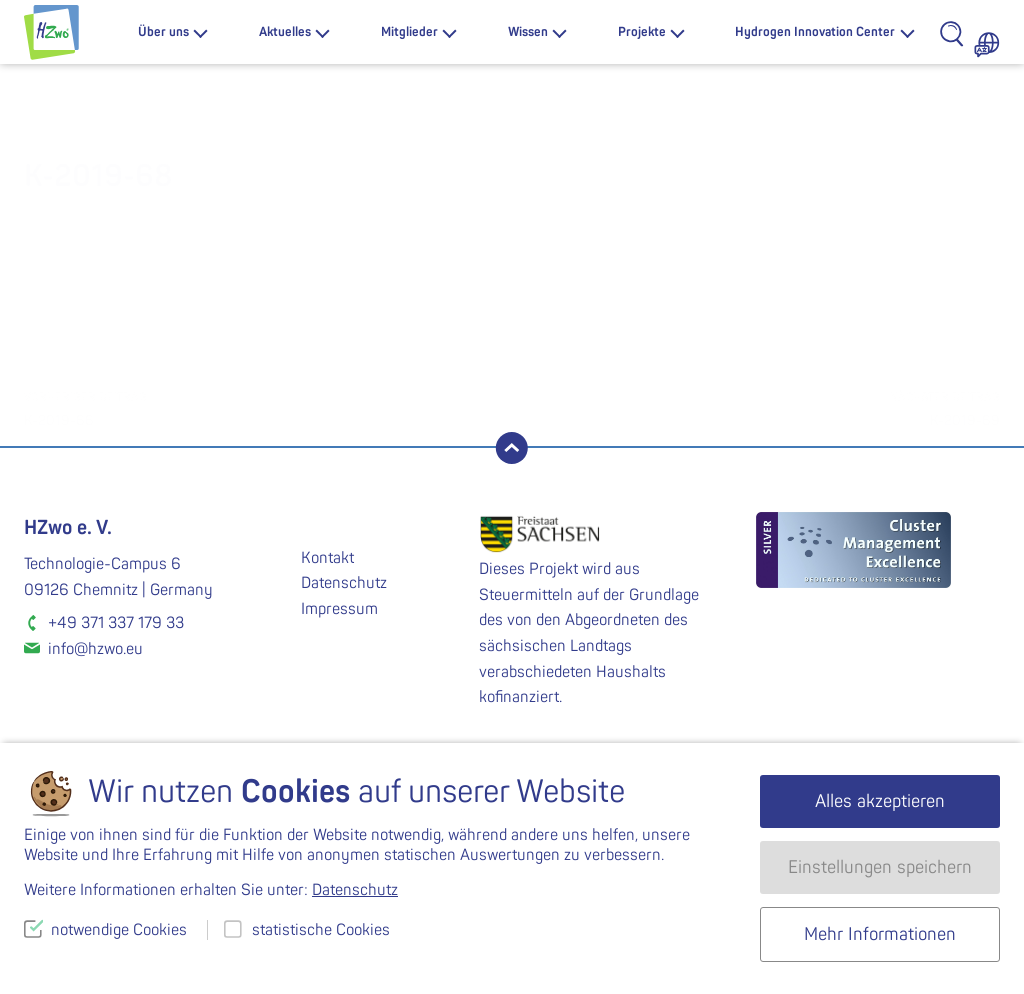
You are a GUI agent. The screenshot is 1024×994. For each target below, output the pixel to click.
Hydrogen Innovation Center (815, 32)
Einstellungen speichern (880, 867)
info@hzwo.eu (95, 649)
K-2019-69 (756, 407)
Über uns (163, 32)
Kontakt (327, 558)
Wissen (528, 32)
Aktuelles (285, 32)
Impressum (339, 609)
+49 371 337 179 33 (116, 623)
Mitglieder (409, 32)
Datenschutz (344, 583)
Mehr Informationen (880, 934)
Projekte (642, 32)
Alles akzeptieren (880, 801)
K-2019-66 (268, 407)
